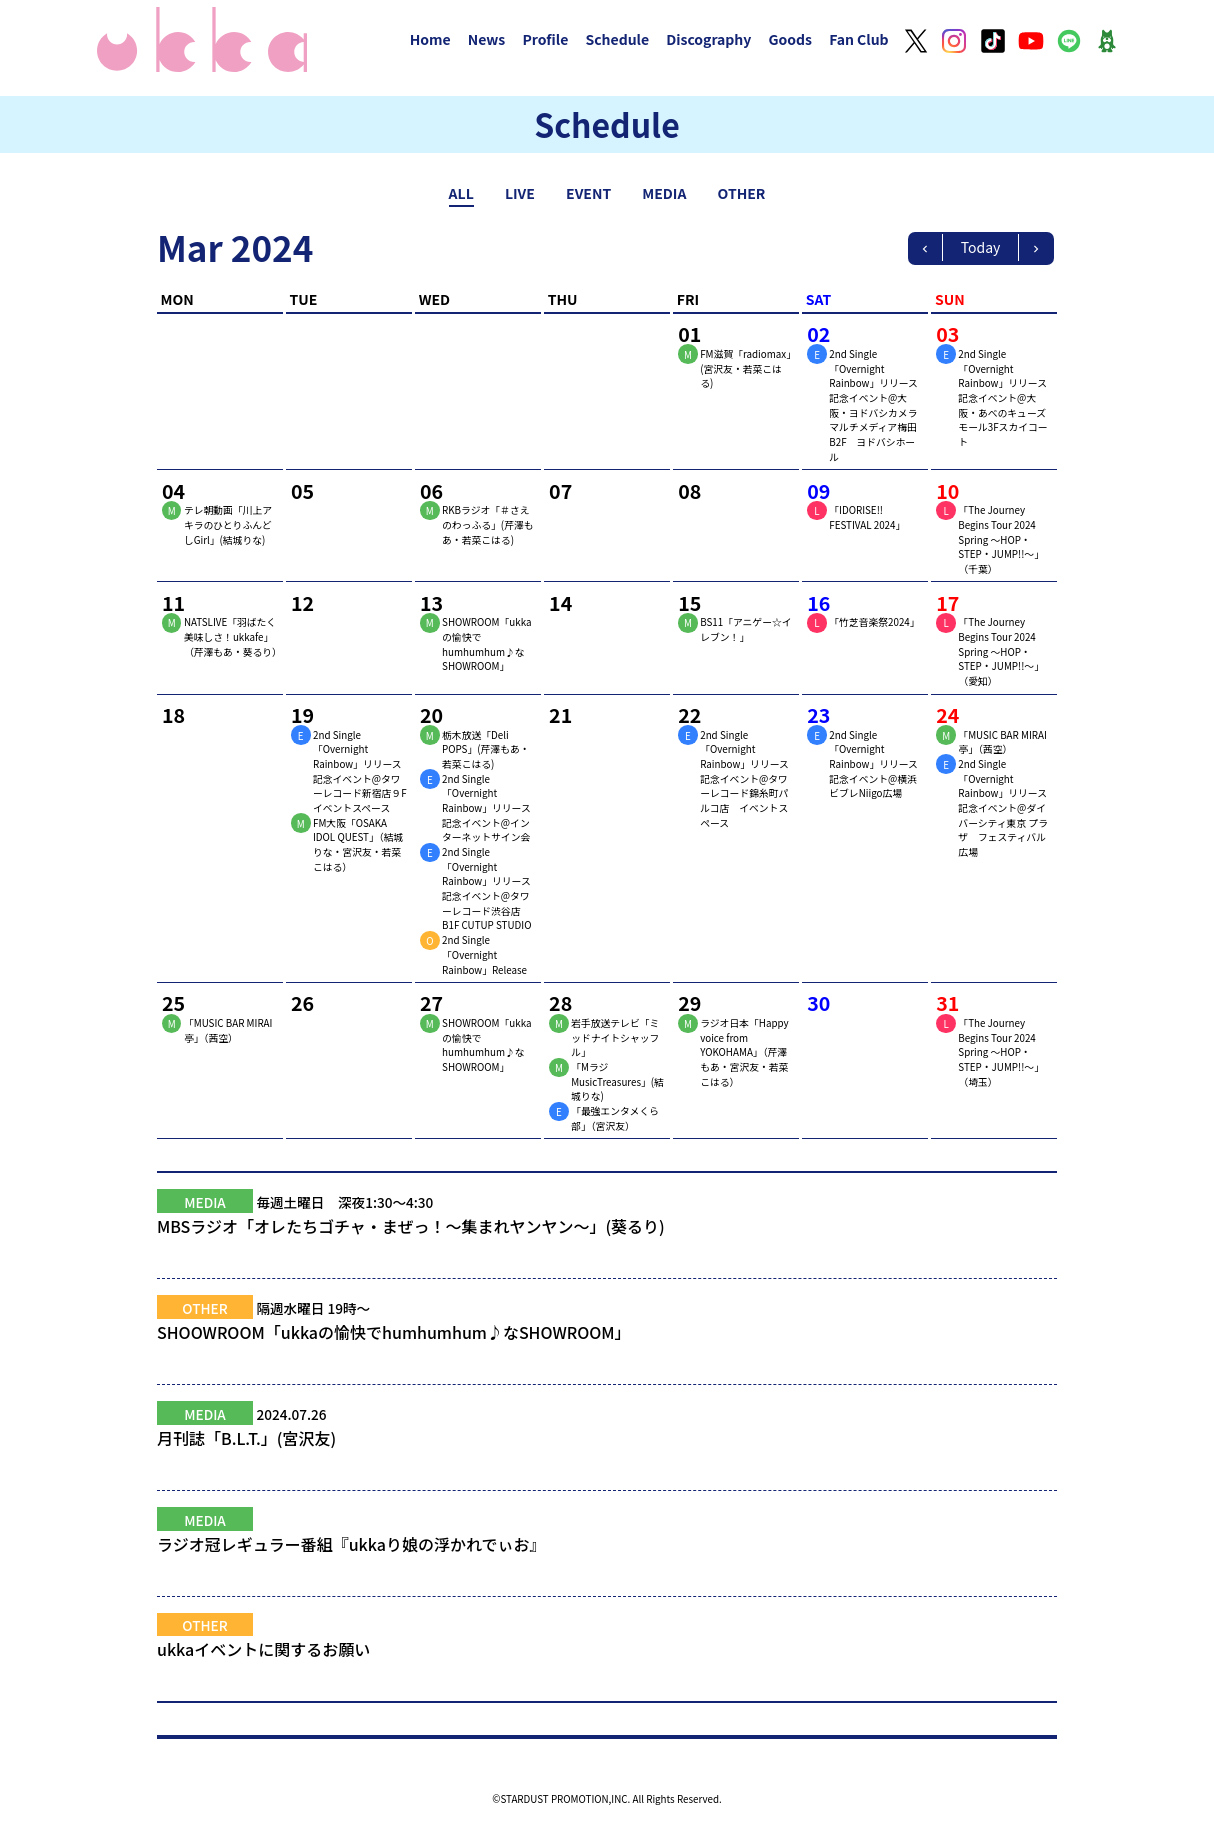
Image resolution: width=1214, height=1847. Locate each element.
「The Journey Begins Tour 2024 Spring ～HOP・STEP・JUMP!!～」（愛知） (1001, 651)
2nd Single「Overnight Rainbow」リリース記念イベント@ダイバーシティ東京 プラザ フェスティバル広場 (1003, 808)
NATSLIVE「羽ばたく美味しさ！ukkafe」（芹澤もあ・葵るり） (233, 636)
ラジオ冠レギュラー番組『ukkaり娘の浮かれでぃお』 (607, 1556)
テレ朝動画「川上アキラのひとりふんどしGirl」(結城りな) (228, 524)
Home (430, 39)
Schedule (617, 39)
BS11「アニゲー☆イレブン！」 (745, 629)
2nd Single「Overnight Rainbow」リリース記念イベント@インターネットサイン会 (486, 808)
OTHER (742, 193)
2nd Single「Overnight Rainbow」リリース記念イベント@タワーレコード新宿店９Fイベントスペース (360, 771)
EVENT (588, 193)
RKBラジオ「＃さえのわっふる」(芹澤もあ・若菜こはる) (487, 524)
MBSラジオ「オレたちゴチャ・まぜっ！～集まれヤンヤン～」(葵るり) (607, 1238)
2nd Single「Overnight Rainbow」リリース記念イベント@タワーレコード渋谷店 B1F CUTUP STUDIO (486, 888)
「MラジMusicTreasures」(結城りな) (617, 1081)
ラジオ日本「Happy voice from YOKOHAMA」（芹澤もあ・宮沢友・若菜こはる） (744, 1052)
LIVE (520, 193)
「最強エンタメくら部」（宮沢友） (615, 1118)
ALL (461, 193)
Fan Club (859, 39)
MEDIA (664, 193)
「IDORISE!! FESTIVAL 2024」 (867, 517)
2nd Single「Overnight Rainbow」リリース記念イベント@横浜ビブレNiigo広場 (873, 764)
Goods (790, 39)
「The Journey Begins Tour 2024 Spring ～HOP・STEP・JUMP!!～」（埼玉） (1001, 1052)
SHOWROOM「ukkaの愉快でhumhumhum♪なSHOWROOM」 (486, 644)
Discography (708, 39)
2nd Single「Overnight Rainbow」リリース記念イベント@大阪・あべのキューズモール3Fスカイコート (1002, 398)
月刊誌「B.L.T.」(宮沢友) (607, 1450)
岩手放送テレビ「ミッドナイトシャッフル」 (615, 1037)
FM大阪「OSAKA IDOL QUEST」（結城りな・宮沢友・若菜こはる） (358, 845)
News (487, 39)
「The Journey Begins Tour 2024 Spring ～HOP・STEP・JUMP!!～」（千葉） (1001, 539)
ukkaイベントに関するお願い (607, 1661)
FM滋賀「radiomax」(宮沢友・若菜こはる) (745, 368)
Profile (545, 39)
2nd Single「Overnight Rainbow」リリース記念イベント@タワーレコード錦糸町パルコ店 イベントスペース (744, 779)
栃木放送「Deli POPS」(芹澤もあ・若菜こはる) (485, 749)
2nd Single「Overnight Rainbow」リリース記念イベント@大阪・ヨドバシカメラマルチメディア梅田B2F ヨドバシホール (873, 405)
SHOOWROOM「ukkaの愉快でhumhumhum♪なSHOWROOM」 (607, 1344)
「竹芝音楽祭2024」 (874, 622)
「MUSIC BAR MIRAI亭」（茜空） (1002, 742)
